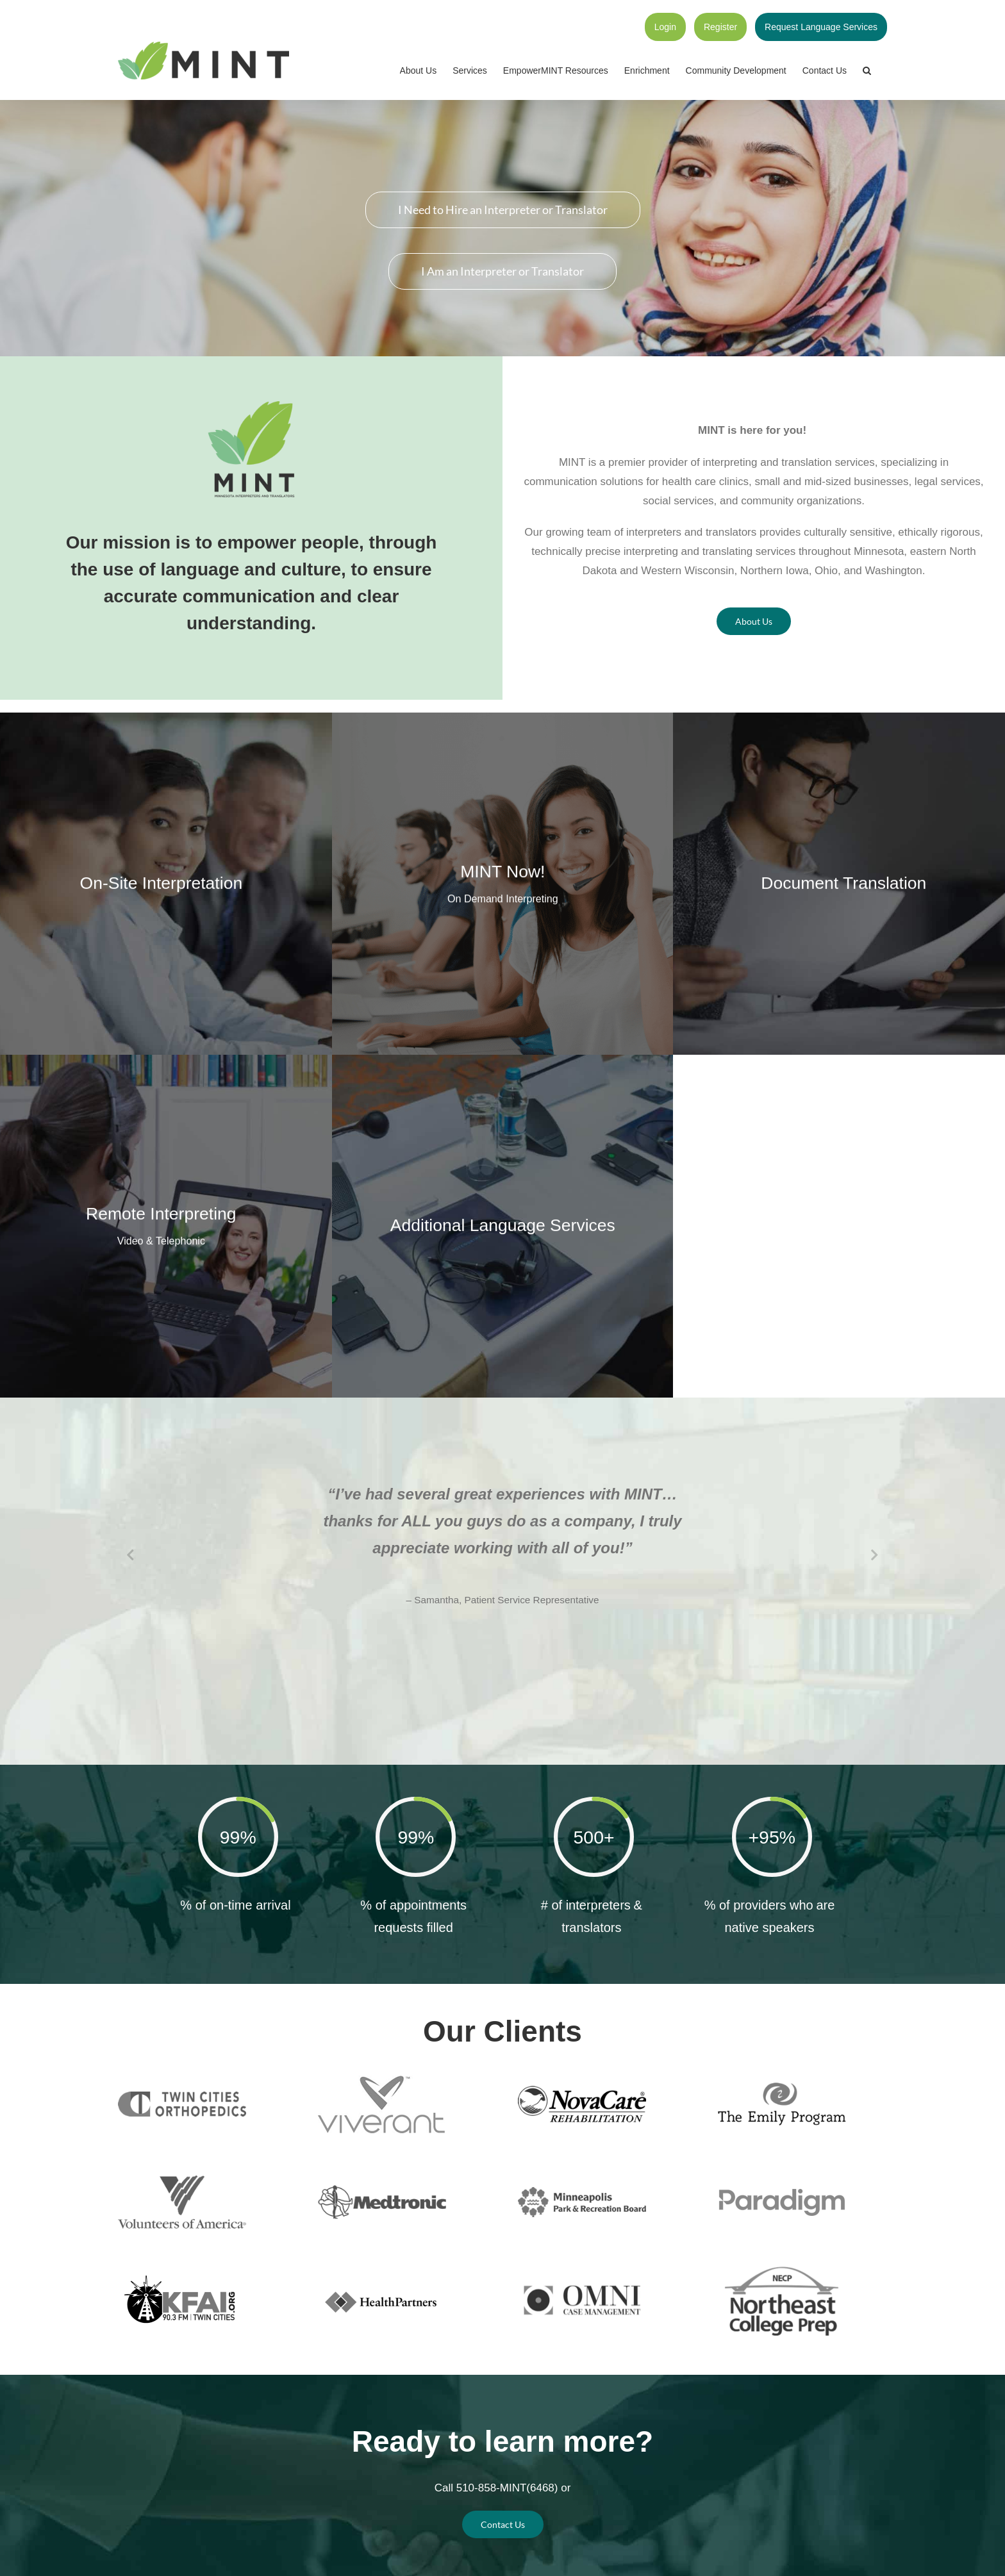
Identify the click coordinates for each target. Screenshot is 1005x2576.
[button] (867, 70)
